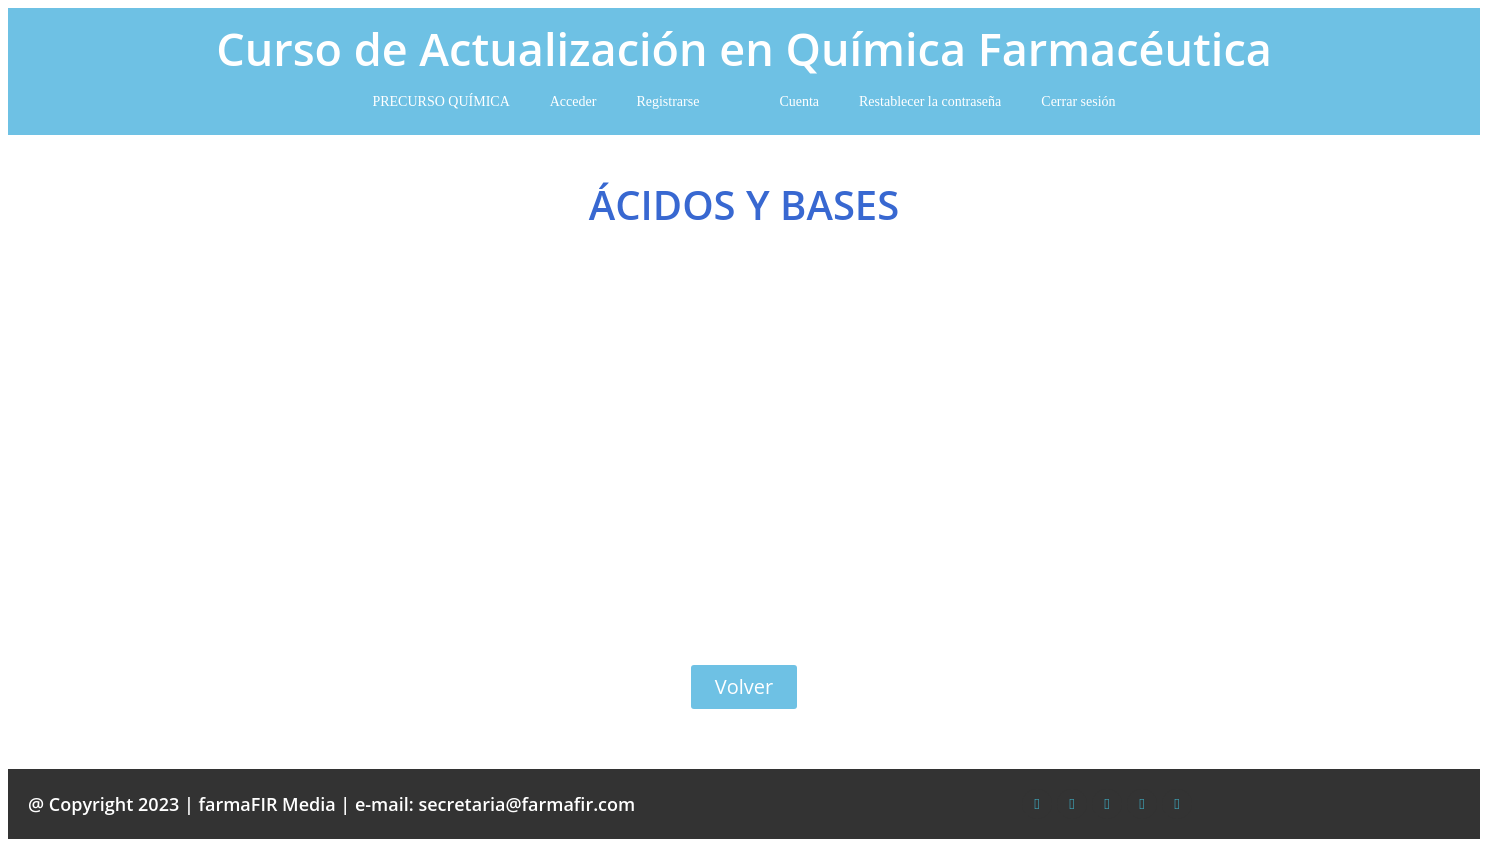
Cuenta (799, 101)
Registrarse (667, 101)
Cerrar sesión (1078, 101)
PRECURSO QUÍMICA (440, 101)
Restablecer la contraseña (930, 101)
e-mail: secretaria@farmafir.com (495, 804)
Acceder (573, 101)
